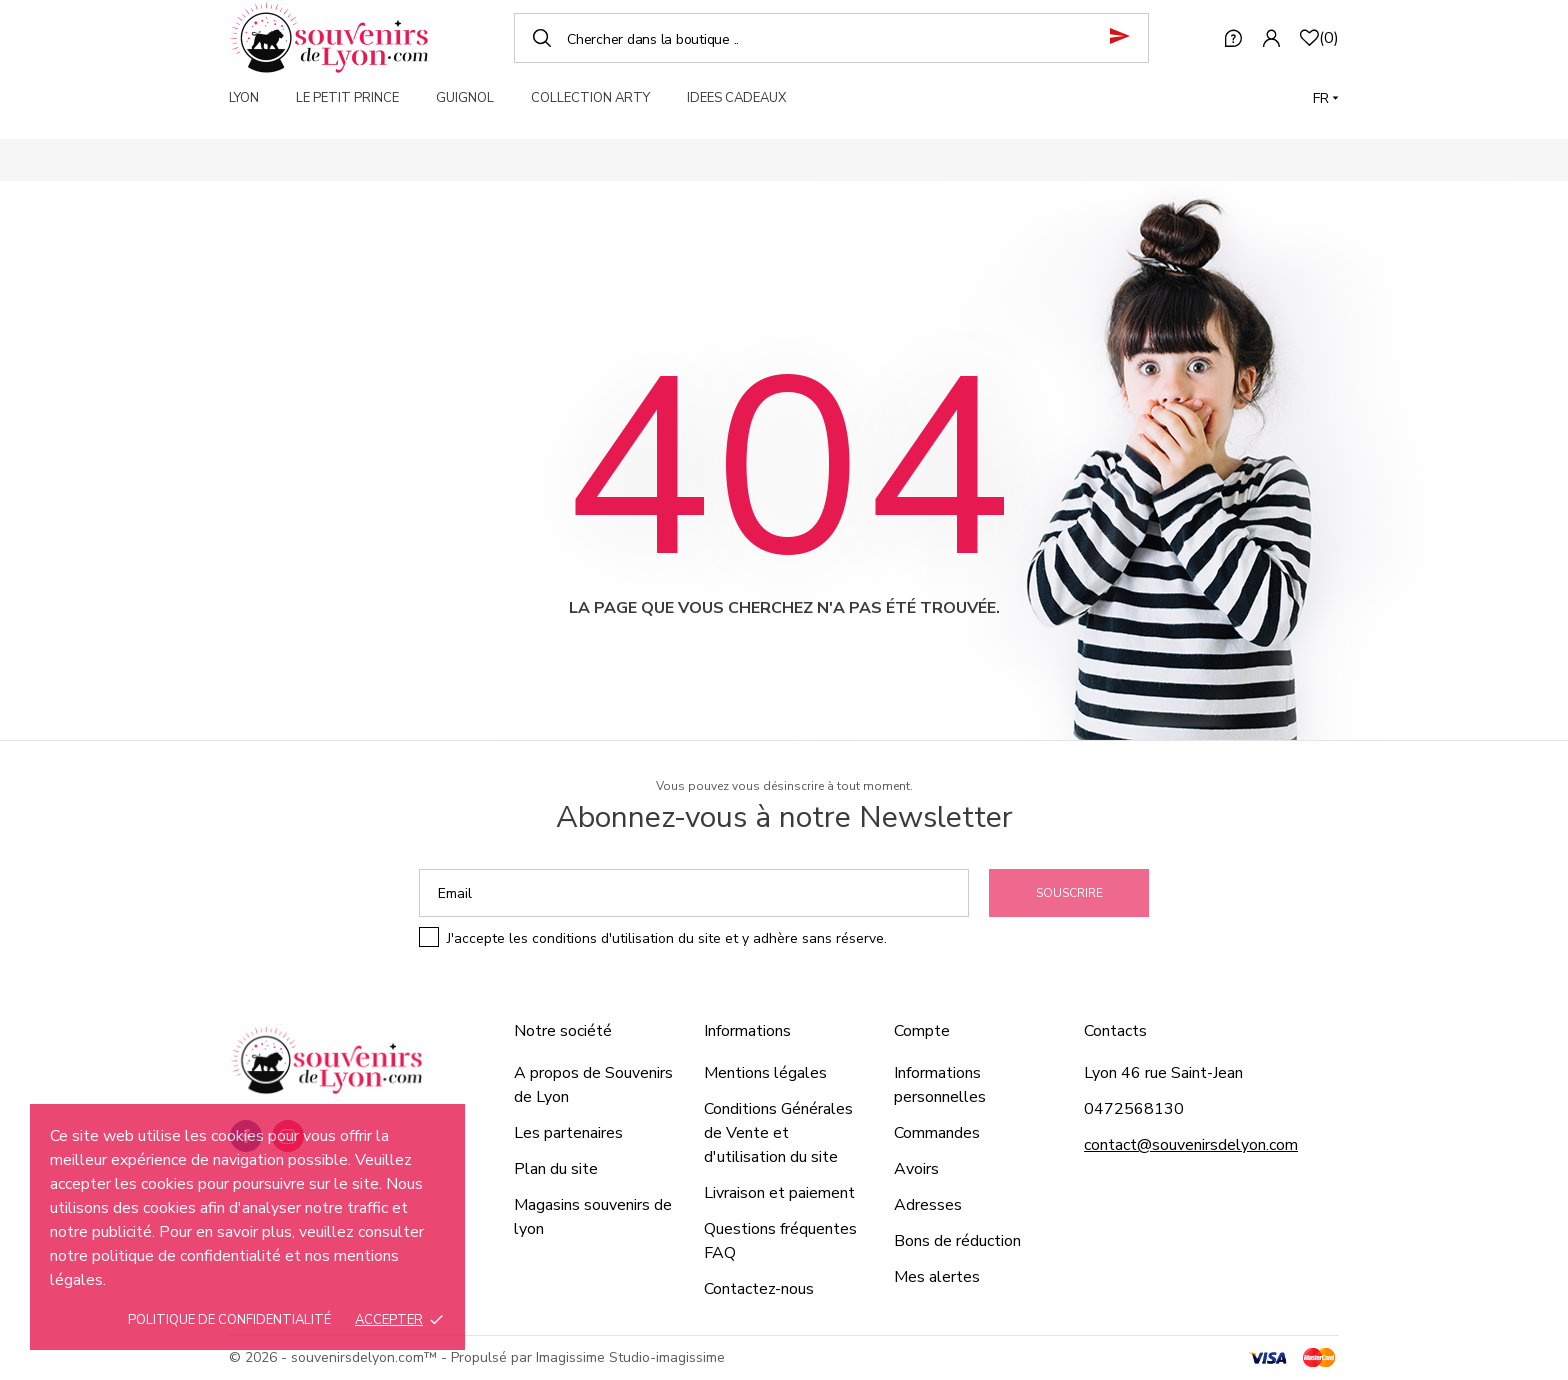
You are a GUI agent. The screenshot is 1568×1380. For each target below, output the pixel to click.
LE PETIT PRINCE (347, 98)
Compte (922, 1031)
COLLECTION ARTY (590, 98)
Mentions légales (765, 1073)
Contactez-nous (759, 1289)
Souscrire (1069, 893)
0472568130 (1134, 1109)
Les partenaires (568, 1133)
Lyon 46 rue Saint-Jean (1163, 1073)
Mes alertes (937, 1277)
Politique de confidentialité (229, 1320)
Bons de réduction (957, 1241)
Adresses (928, 1205)
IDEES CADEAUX (736, 98)
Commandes (937, 1133)
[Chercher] (831, 38)
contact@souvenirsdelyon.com (1191, 1145)
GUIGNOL (465, 98)
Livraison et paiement (779, 1193)
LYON (244, 98)
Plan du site (556, 1169)
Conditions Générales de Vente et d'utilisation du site (778, 1133)
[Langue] (1326, 98)
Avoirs (916, 1169)
